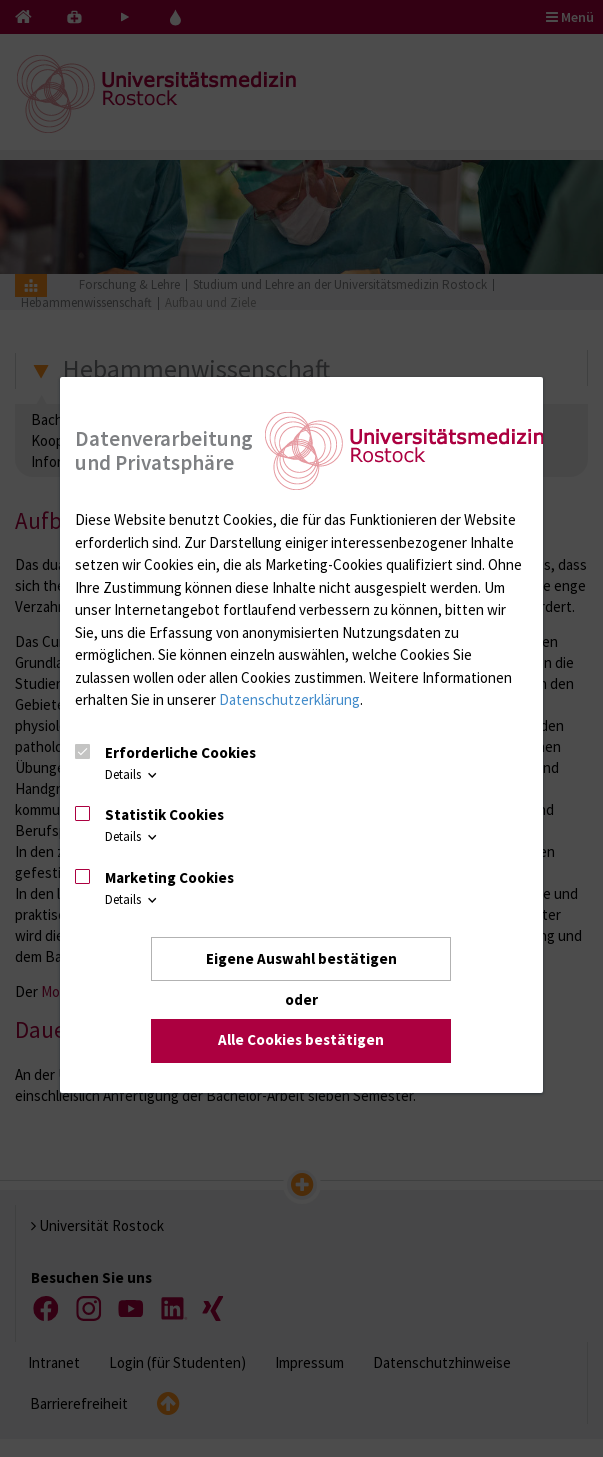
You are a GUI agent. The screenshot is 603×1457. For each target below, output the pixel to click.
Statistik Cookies (164, 814)
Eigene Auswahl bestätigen (301, 958)
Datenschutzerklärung (289, 699)
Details (132, 774)
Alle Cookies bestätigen (301, 1040)
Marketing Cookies (169, 877)
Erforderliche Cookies (180, 752)
